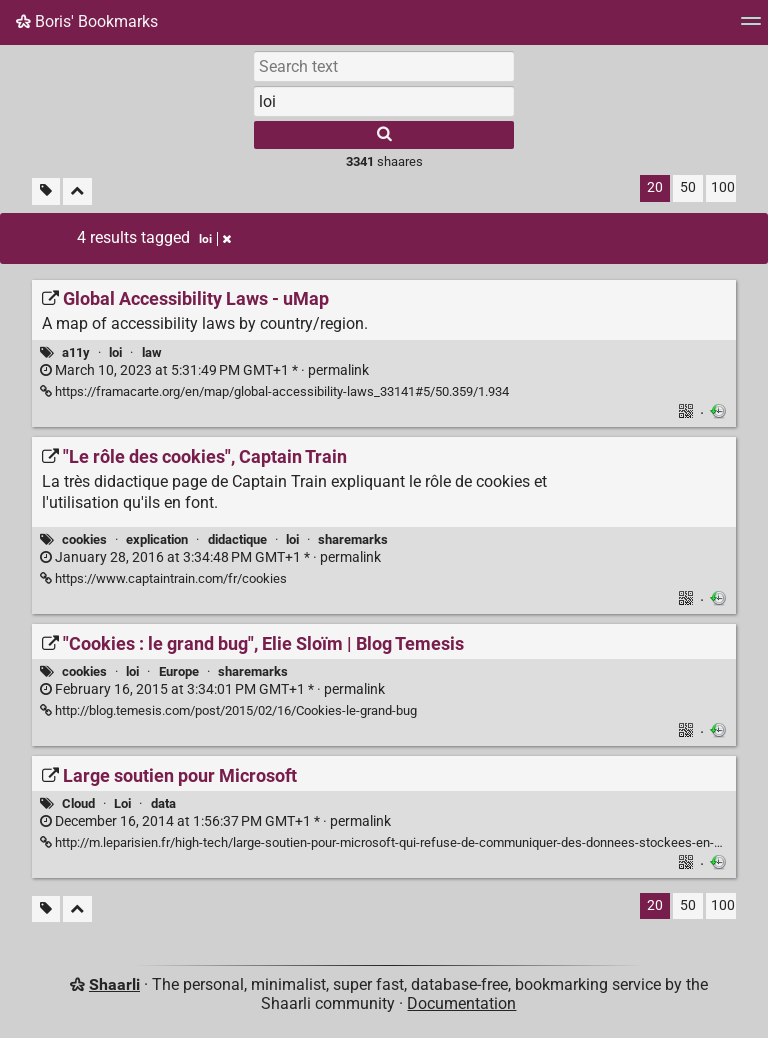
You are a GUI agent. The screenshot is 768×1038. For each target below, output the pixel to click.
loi (115, 352)
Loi (122, 803)
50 (688, 187)
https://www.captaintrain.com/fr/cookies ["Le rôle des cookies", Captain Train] (163, 578)
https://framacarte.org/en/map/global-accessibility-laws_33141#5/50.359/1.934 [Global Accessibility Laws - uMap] (274, 391)
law (152, 352)
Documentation (461, 1003)
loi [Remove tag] (215, 239)
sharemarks (353, 539)
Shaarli (114, 984)
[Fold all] (77, 191)
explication (157, 539)
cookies (84, 539)
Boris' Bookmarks (87, 21)
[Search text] (384, 66)
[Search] (384, 135)
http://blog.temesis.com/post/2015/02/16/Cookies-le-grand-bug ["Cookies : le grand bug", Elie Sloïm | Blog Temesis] (228, 710)
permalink (204, 370)
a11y (76, 352)
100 (723, 187)
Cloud (78, 803)
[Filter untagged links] (46, 191)
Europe (179, 671)
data (163, 803)
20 (655, 187)
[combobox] (384, 101)
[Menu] (751, 27)
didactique (237, 539)
